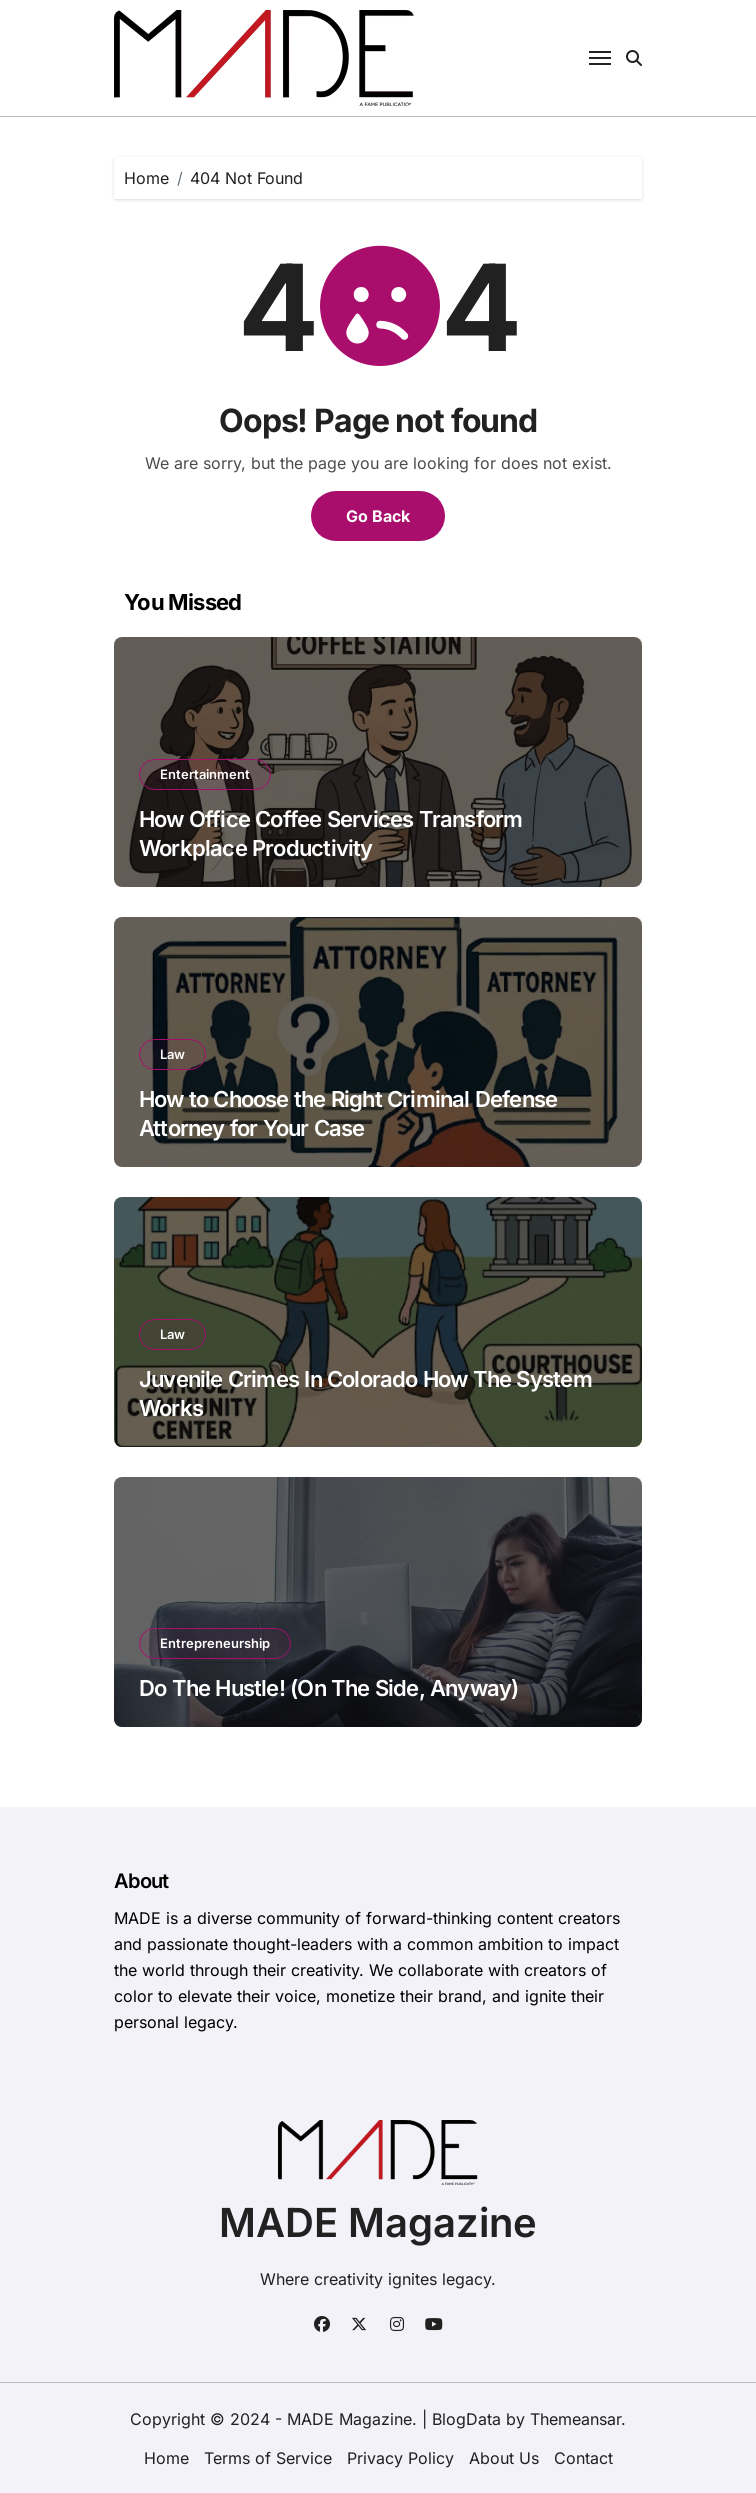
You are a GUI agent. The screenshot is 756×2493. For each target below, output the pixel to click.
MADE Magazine (378, 2222)
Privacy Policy (400, 2458)
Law (172, 1054)
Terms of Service (268, 2458)
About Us (504, 2458)
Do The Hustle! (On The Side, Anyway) (329, 1688)
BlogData (466, 2419)
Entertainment (205, 774)
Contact (583, 2458)
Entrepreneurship (215, 1643)
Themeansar (575, 2419)
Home (166, 2458)
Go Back (378, 516)
